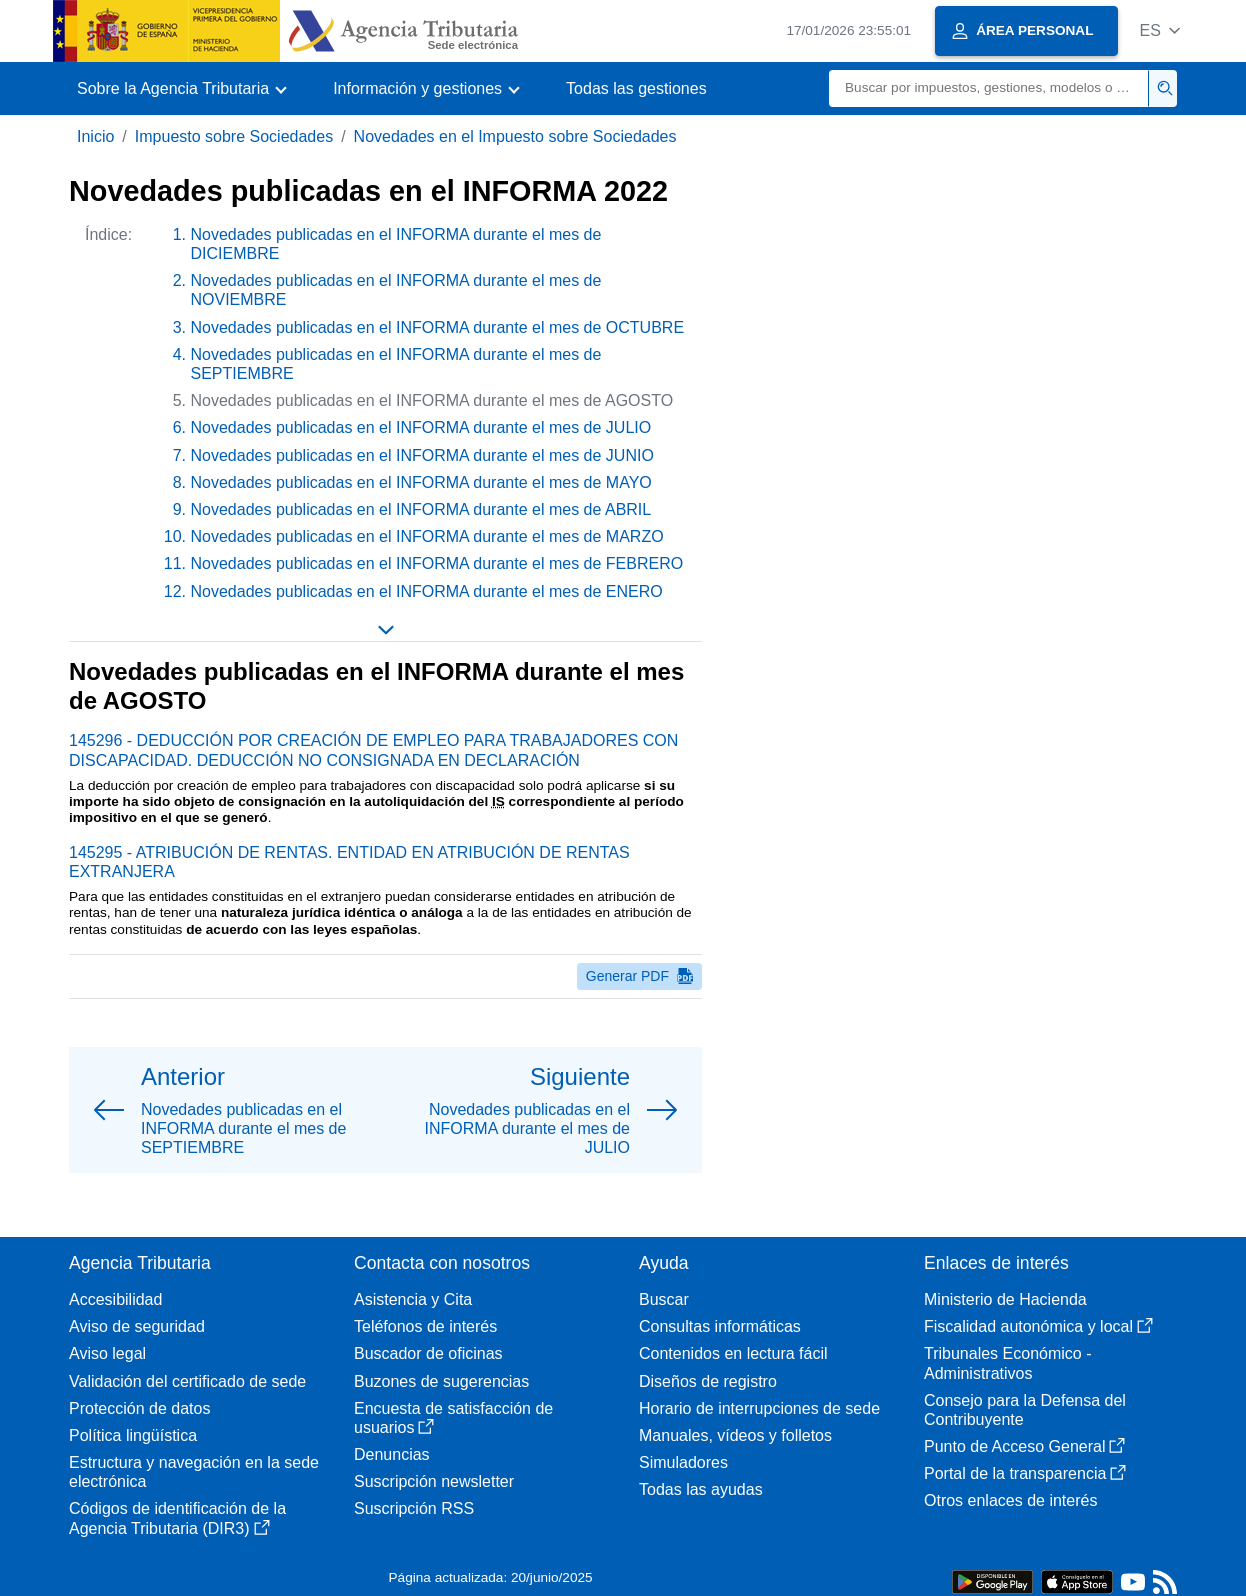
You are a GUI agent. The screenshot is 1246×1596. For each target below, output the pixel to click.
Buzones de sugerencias (441, 1381)
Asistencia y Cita (413, 1299)
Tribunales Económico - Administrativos (1007, 1363)
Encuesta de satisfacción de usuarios (453, 1418)
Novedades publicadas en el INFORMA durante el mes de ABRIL (421, 509)
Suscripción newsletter (434, 1481)
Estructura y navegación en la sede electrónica (194, 1472)
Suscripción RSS (414, 1508)
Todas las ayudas (701, 1489)
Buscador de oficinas (428, 1353)
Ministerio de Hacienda (1005, 1299)
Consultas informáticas (720, 1326)
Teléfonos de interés (425, 1326)
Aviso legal (107, 1353)
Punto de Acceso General (1024, 1446)
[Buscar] (989, 88)
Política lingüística (133, 1435)
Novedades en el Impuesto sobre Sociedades (515, 136)
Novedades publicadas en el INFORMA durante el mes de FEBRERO (437, 563)
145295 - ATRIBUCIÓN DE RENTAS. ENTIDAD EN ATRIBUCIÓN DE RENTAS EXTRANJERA (349, 862)
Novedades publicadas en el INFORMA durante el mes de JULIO (421, 427)
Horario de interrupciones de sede (759, 1408)
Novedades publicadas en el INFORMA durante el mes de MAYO (421, 482)
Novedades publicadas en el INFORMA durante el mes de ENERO (427, 591)
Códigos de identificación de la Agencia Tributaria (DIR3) (177, 1518)
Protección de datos (139, 1408)
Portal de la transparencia (1025, 1473)
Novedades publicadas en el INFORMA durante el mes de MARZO (427, 536)
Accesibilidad (115, 1299)
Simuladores (683, 1462)
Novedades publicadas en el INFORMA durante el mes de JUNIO (422, 455)
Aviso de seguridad (137, 1326)
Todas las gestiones (636, 88)
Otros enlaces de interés (1010, 1500)
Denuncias (392, 1454)
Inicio (95, 136)
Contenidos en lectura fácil (733, 1353)
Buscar (664, 1299)
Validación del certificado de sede (187, 1381)
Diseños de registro (708, 1381)
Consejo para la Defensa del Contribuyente (1025, 1410)
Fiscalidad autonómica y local (1038, 1326)
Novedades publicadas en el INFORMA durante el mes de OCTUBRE (438, 327)
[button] (1159, 30)
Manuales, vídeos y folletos (735, 1435)
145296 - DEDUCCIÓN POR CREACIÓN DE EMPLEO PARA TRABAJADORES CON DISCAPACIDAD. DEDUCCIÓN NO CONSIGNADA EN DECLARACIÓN (373, 750)
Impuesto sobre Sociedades (234, 136)
